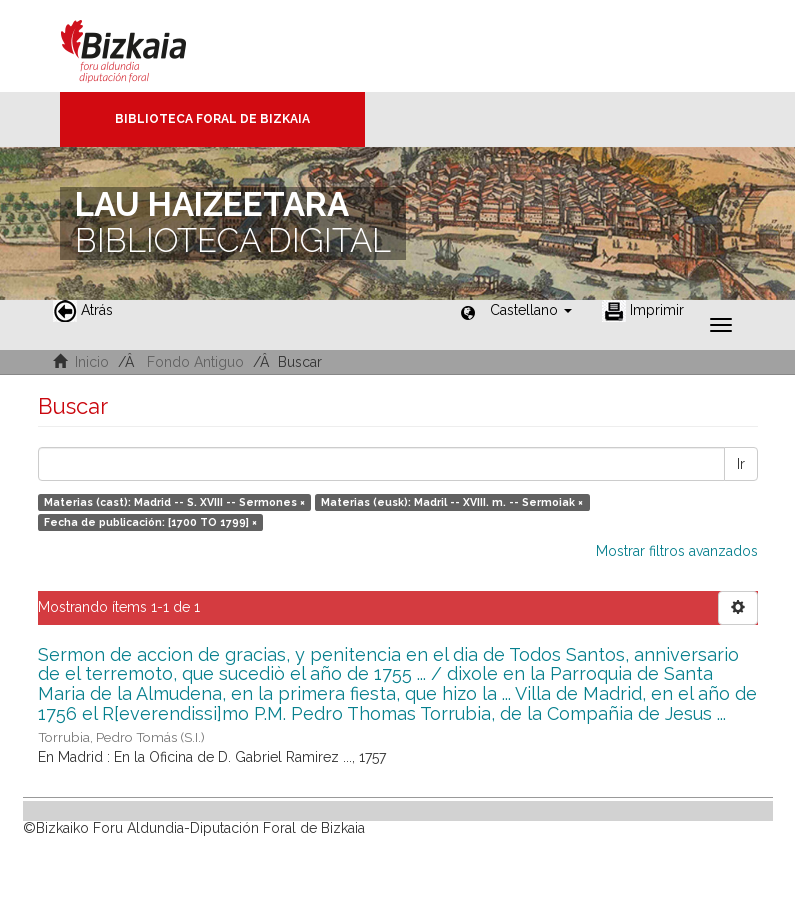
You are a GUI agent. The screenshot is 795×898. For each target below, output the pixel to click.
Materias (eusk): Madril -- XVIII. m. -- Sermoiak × (452, 502)
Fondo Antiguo (195, 362)
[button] (531, 310)
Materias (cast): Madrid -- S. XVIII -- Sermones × (174, 502)
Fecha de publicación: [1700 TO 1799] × (150, 522)
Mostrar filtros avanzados (677, 551)
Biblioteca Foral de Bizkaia (212, 119)
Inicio (92, 362)
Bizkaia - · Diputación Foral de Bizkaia (144, 46)
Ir (741, 464)
